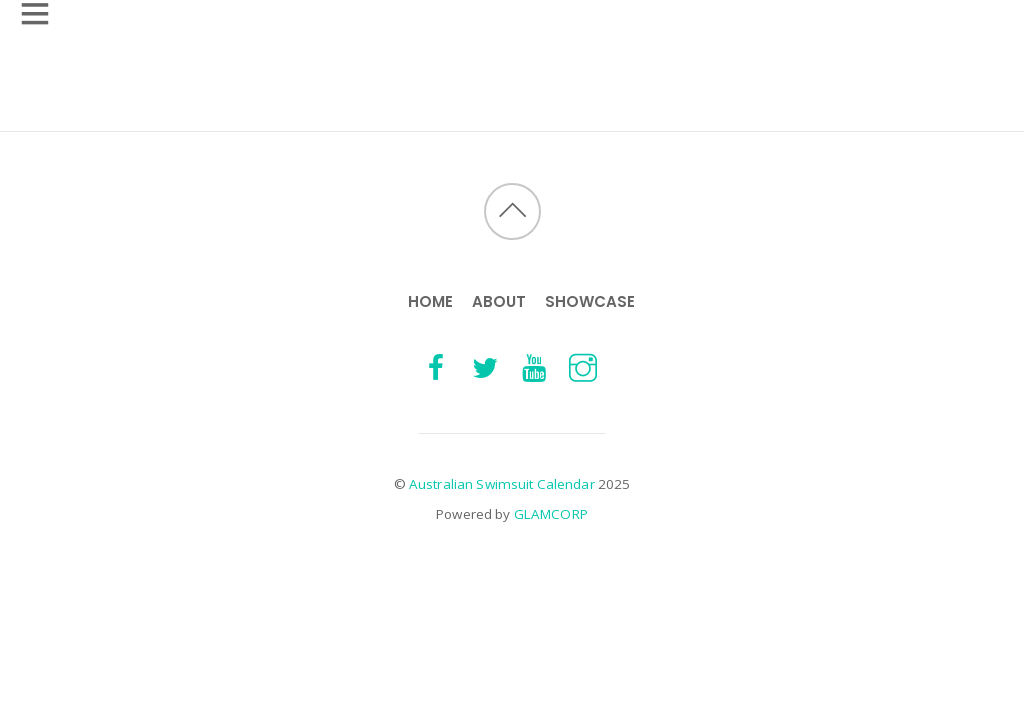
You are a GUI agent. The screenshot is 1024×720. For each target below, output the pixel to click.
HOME (430, 301)
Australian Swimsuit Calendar (502, 484)
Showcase (590, 301)
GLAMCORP (551, 514)
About (499, 301)
